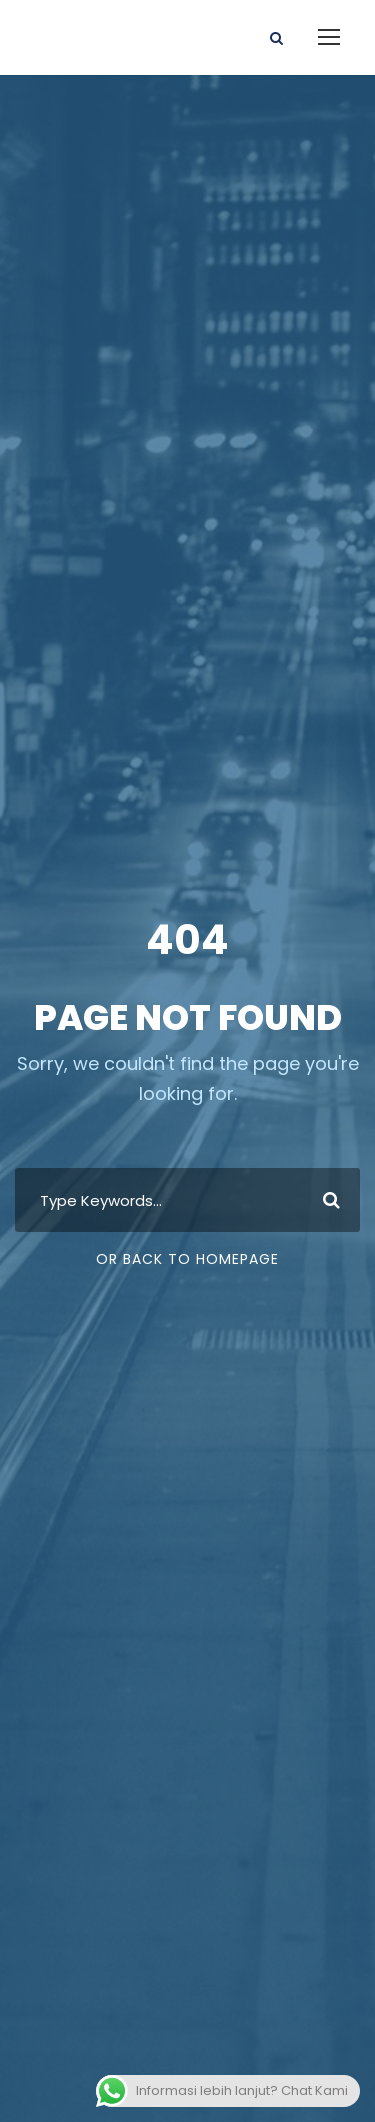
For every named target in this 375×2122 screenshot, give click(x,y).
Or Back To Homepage (187, 1259)
